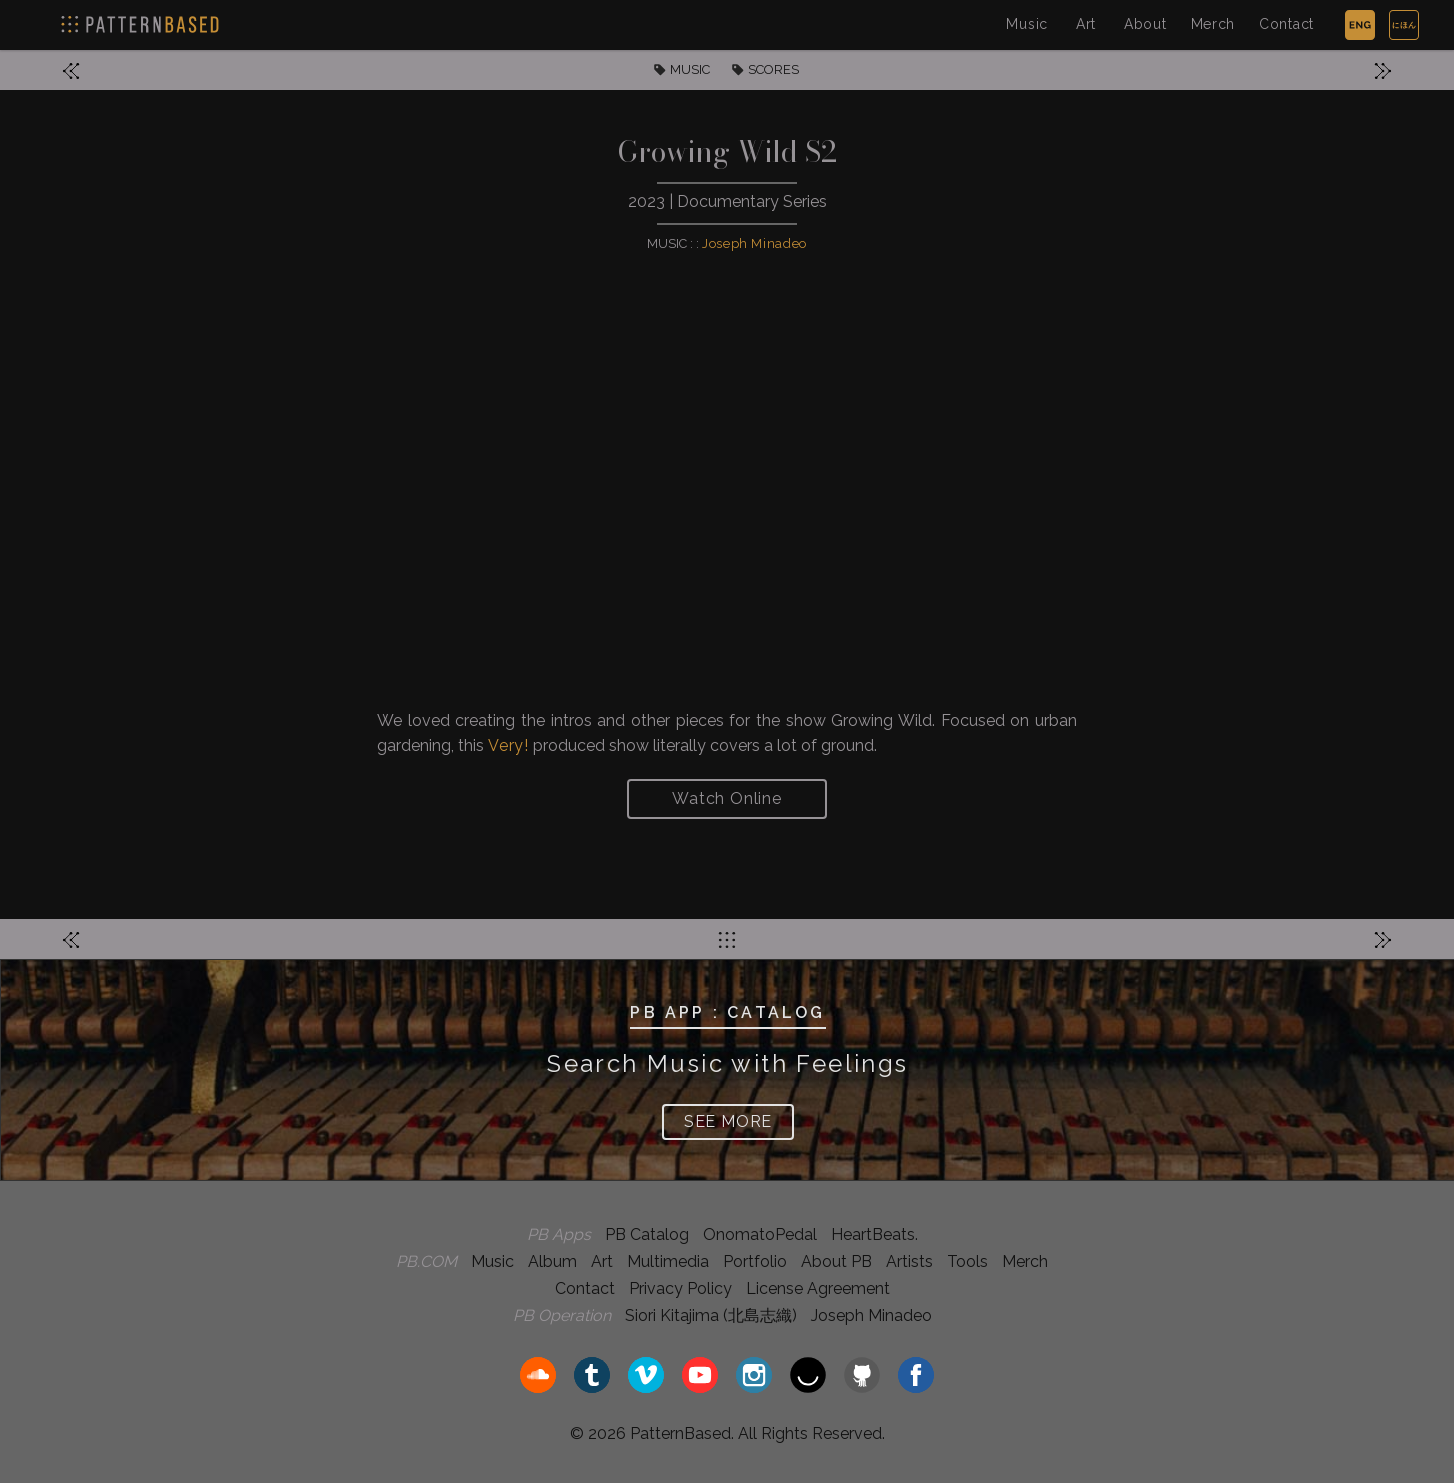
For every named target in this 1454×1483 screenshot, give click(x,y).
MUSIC (690, 69)
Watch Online (727, 798)
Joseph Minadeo (754, 243)
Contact (1286, 24)
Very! (508, 745)
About (1145, 24)
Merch (1213, 24)
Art (1086, 24)
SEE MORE (728, 1121)
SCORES (773, 69)
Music (1027, 24)
